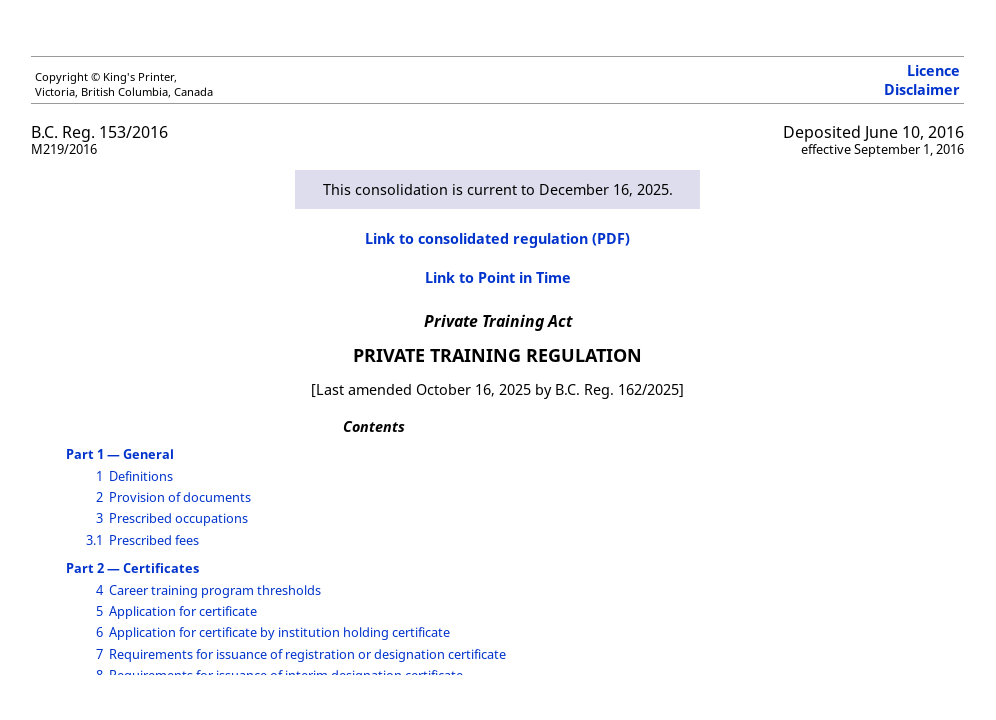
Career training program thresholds (215, 590)
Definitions (141, 476)
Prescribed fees (154, 540)
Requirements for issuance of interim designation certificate (286, 675)
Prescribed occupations (178, 518)
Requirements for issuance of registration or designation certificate (307, 654)
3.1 (94, 540)
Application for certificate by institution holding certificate (279, 632)
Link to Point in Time (498, 277)
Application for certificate (183, 611)
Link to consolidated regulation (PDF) (497, 238)
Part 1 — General (120, 454)
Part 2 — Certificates (132, 568)
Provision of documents (180, 497)
